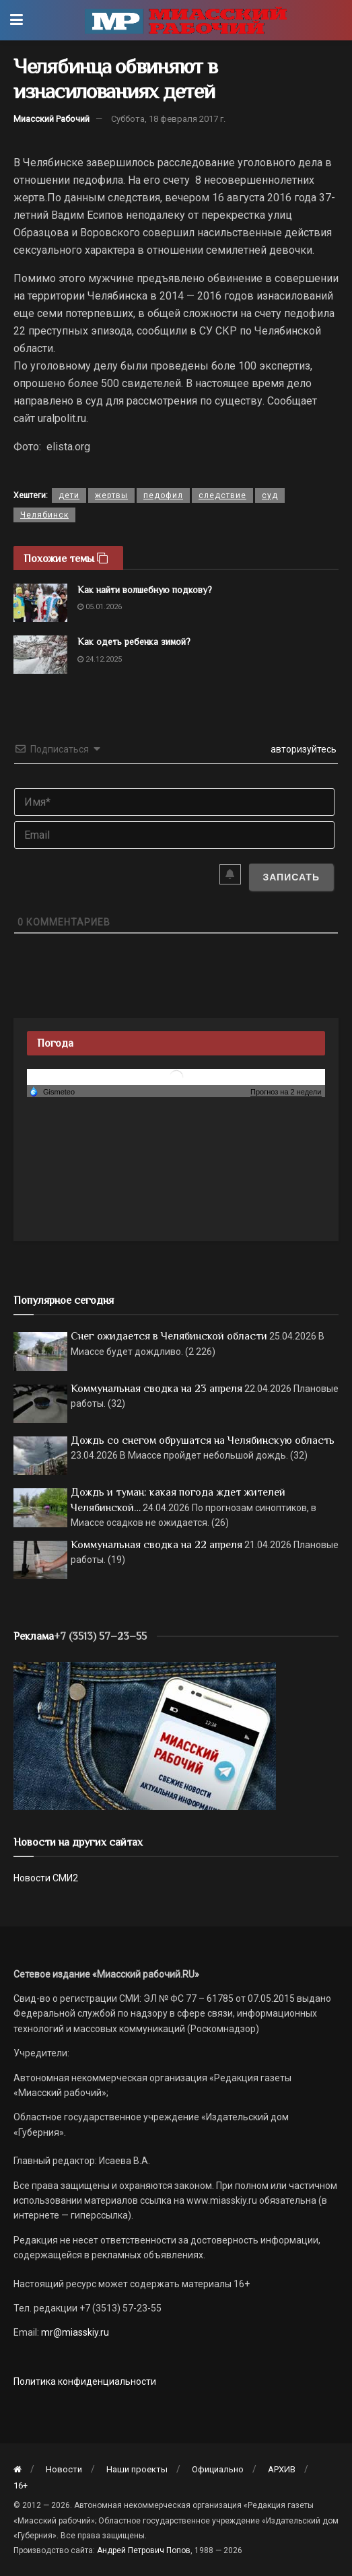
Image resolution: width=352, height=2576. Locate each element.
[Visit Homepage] (186, 20)
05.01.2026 (99, 606)
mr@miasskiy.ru (74, 2332)
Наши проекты (137, 2469)
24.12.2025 (99, 659)
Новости (64, 2469)
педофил (163, 495)
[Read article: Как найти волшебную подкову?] (40, 603)
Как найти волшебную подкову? (144, 589)
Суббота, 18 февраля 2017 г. (168, 119)
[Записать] (291, 877)
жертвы (111, 495)
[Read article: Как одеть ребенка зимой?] (40, 654)
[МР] (144, 1735)
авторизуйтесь (303, 749)
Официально (218, 2469)
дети (69, 495)
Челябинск (44, 515)
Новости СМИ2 (45, 1878)
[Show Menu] (16, 20)
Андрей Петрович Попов (143, 2550)
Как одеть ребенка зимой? (133, 641)
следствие (222, 495)
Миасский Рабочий (51, 119)
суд (270, 495)
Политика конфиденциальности (84, 2381)
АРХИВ (281, 2469)
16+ (20, 2485)
